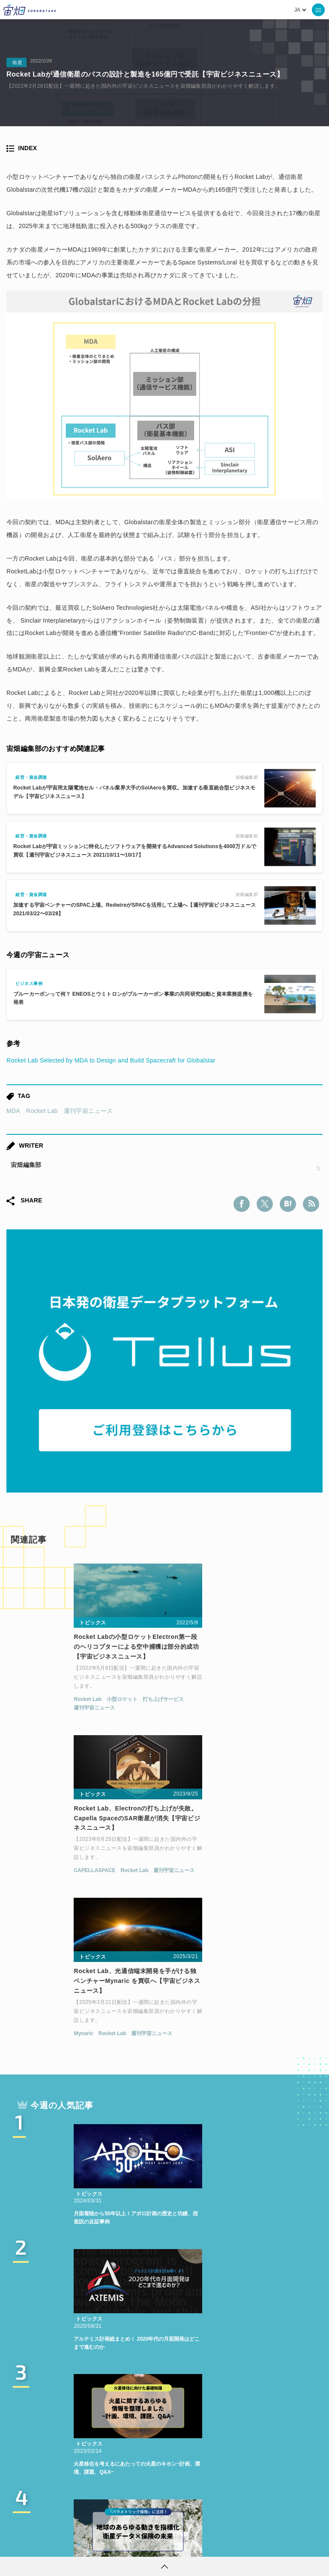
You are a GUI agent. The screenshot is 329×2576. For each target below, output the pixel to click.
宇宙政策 (161, 2484)
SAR (232, 2468)
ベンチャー (45, 2468)
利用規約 (93, 2544)
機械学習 (173, 2468)
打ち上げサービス (110, 1705)
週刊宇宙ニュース (88, 1110)
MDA (13, 1110)
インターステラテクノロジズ (230, 2484)
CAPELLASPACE (200, 1705)
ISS (206, 2468)
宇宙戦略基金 (115, 2484)
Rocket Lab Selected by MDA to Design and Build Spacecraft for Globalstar (110, 1060)
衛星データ (152, 2452)
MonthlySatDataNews (264, 2452)
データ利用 (131, 2468)
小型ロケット (69, 1705)
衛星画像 (88, 2468)
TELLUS (110, 2452)
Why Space (200, 2452)
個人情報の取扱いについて (139, 2544)
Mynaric (30, 1870)
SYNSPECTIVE (276, 2468)
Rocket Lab (42, 1110)
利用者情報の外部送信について (210, 2544)
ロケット (69, 2484)
